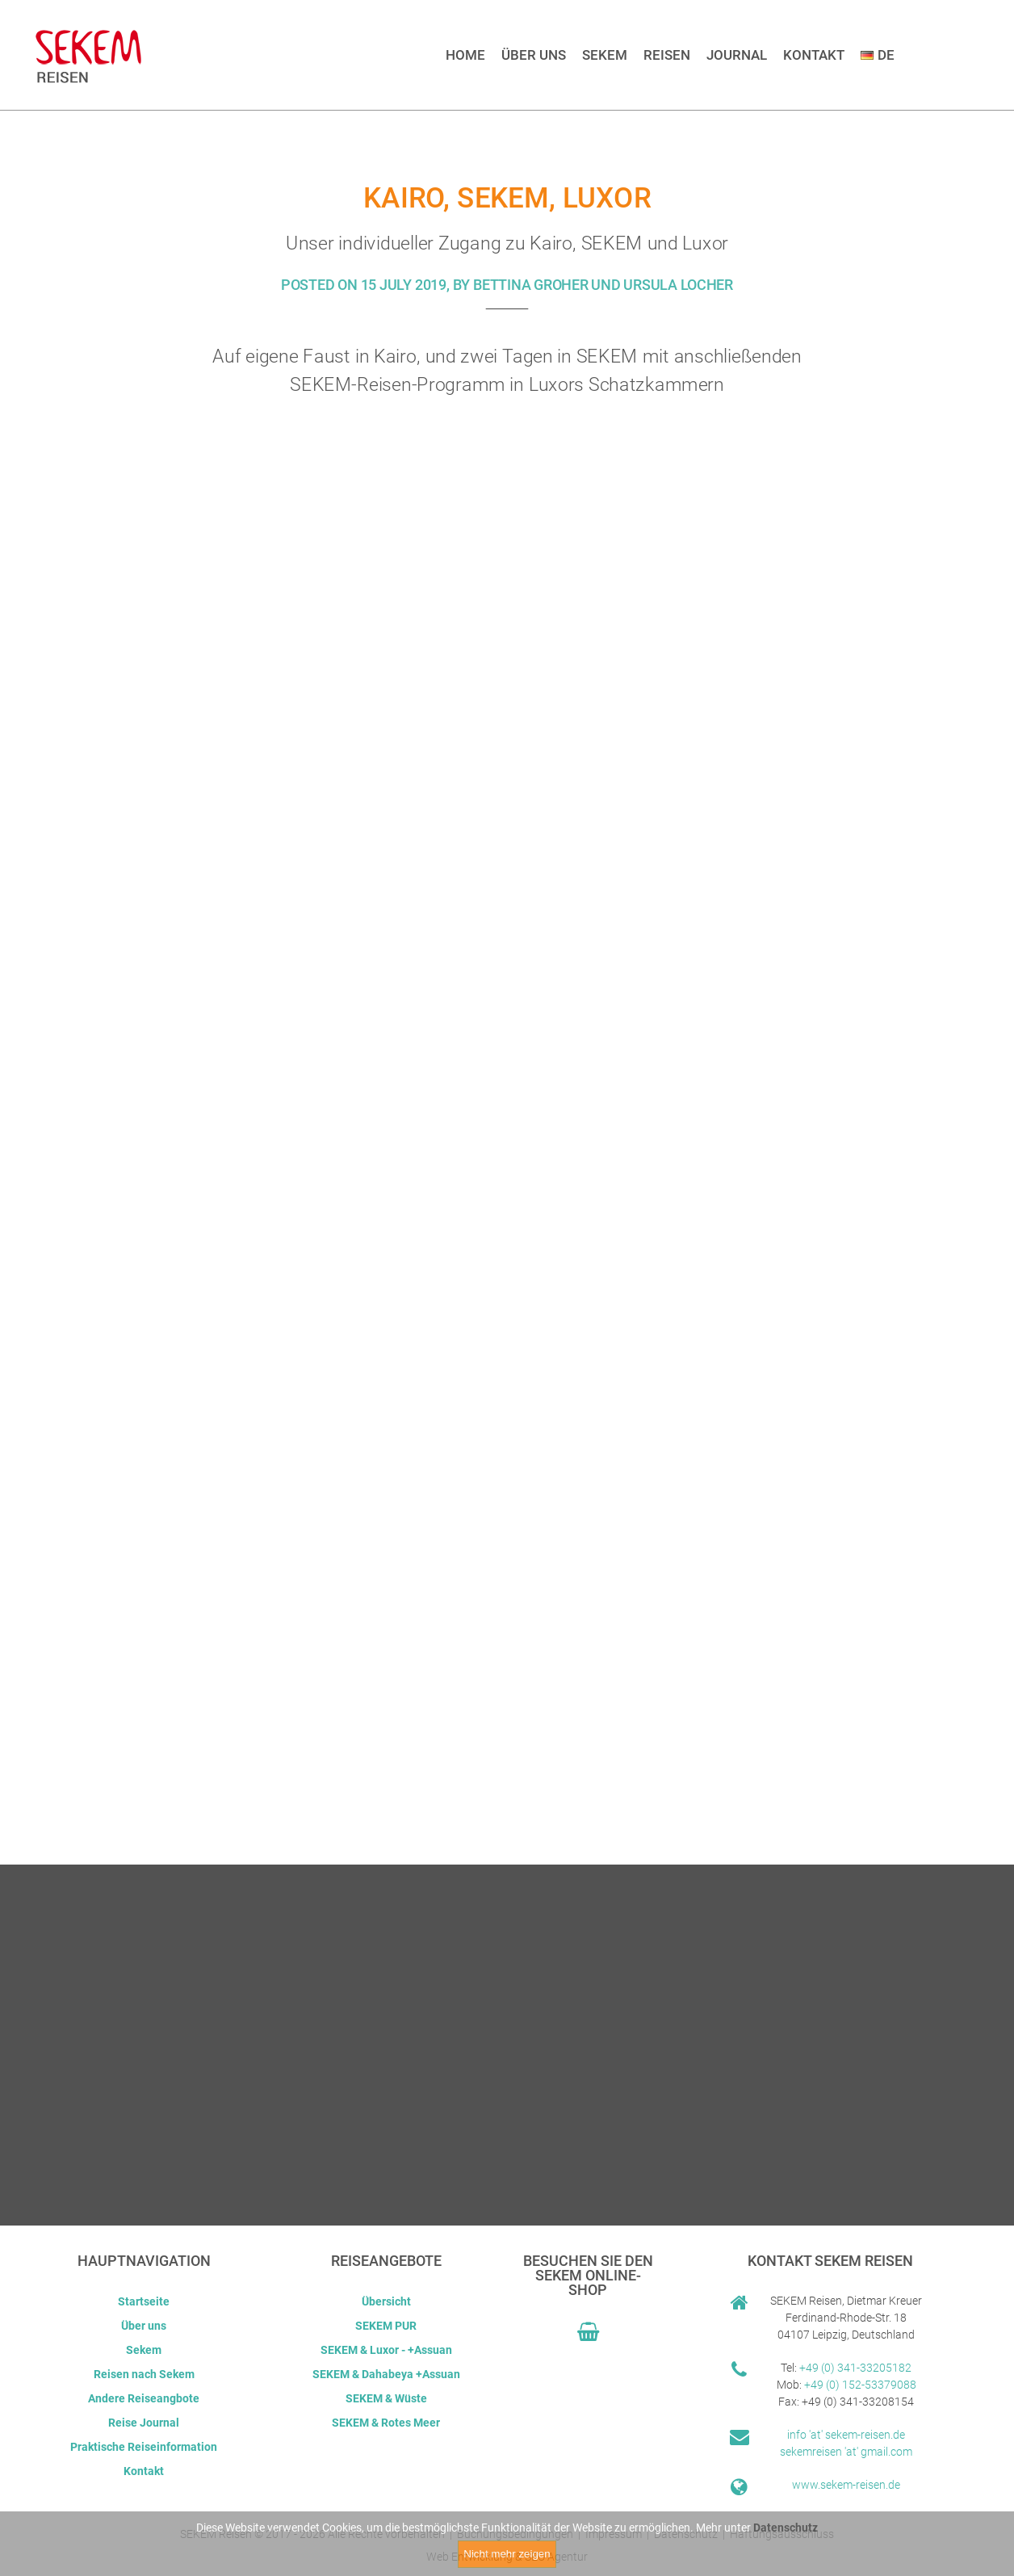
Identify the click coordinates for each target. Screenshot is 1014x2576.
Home (465, 55)
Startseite (144, 2301)
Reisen (666, 55)
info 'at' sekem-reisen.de (846, 2434)
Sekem (604, 55)
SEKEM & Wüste (386, 2398)
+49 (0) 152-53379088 (860, 2384)
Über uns (533, 55)
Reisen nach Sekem (144, 2374)
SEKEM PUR (386, 2325)
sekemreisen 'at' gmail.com (846, 2451)
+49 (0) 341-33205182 (855, 2367)
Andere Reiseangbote (143, 2398)
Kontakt (813, 55)
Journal (736, 55)
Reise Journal (143, 2422)
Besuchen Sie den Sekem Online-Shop (588, 2275)
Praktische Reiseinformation (143, 2446)
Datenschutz (785, 2530)
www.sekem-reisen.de (846, 2484)
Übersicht (386, 2301)
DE (878, 55)
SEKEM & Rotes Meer (386, 2422)
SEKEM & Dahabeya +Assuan (386, 2374)
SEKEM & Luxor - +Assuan (386, 2350)
